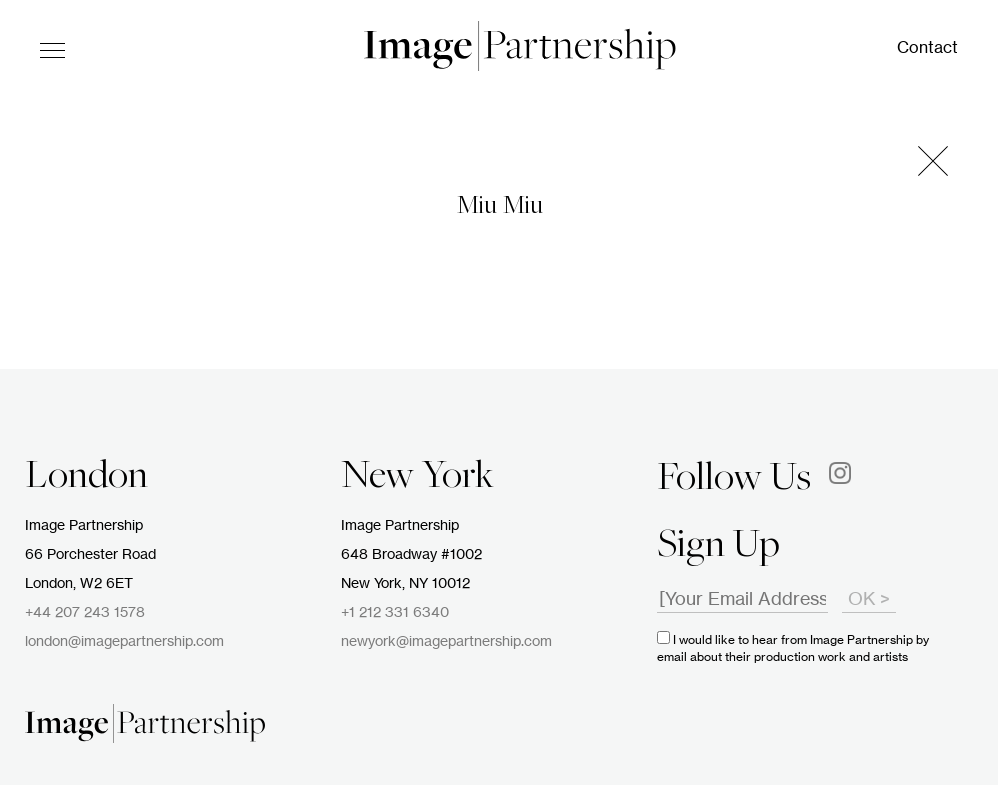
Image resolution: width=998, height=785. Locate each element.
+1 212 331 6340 (395, 613)
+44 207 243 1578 (85, 613)
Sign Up (718, 547)
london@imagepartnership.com (124, 642)
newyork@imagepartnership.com (446, 642)
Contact (927, 48)
